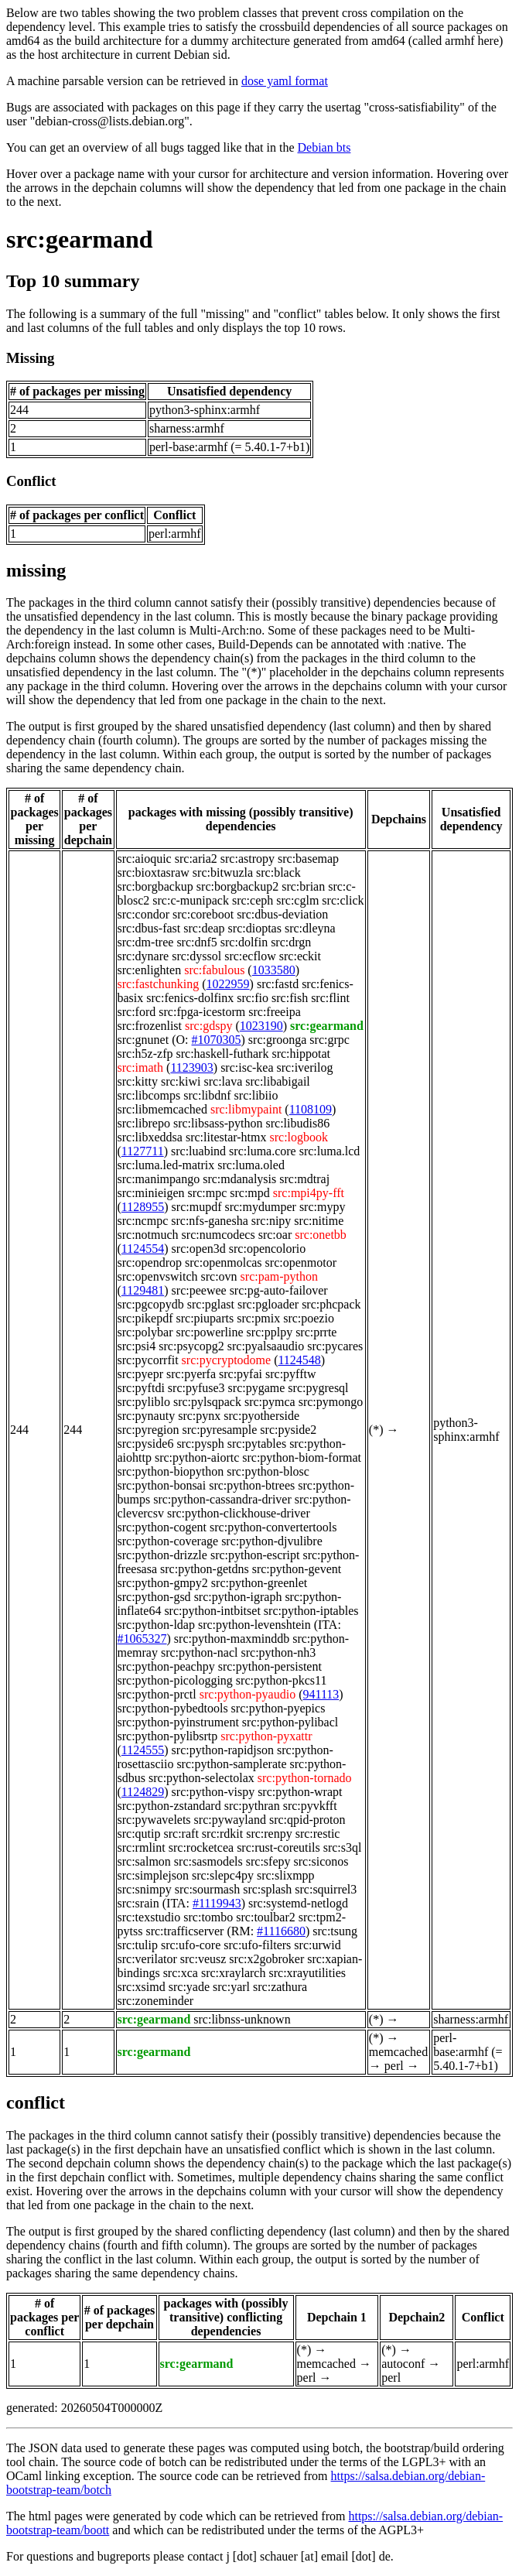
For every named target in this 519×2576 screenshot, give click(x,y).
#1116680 (281, 1931)
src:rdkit (222, 1833)
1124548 (299, 1360)
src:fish (289, 997)
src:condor (144, 914)
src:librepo (144, 1123)
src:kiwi (181, 1081)
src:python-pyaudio (247, 1694)
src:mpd (250, 1192)
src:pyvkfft (310, 1805)
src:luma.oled (251, 1165)
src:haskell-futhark (222, 1053)
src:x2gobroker (266, 1958)
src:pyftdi (141, 1387)
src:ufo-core (190, 1945)
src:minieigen (151, 1192)
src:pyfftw (290, 1373)
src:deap (203, 928)
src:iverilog (305, 1067)
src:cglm (297, 900)
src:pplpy (270, 1332)
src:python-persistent (270, 1666)
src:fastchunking (159, 983)
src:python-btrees (252, 1485)
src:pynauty (147, 1415)
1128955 (142, 1206)
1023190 (261, 1025)
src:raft (181, 1833)
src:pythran (252, 1805)
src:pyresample (220, 1429)
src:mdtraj (304, 1178)
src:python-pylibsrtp (168, 1736)
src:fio (252, 997)
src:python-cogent (162, 1527)
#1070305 (216, 1039)
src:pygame (256, 1387)
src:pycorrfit (148, 1360)
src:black (278, 872)
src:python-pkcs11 (281, 1680)
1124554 (142, 1248)
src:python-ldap (156, 1624)
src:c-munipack (190, 900)
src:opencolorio (267, 1248)
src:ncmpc (143, 1220)
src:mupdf (197, 1206)
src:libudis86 (297, 1123)
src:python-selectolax (201, 1777)
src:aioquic (145, 858)
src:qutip (139, 1833)
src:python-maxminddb (231, 1638)
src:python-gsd (154, 1596)
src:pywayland (230, 1819)
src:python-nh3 (278, 1652)
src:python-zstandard (169, 1805)
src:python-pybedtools (173, 1708)
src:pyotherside (261, 1415)
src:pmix (258, 1318)
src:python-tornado (305, 1777)
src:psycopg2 (191, 1346)
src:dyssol (196, 956)
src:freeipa (274, 1011)
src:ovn (219, 1276)
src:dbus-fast (149, 928)
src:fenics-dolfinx (190, 997)
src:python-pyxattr (266, 1736)
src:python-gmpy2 (163, 1582)
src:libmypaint (246, 1109)
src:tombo (208, 1917)
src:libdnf (206, 1095)
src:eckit (300, 956)
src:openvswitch (158, 1276)
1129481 (142, 1290)
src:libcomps (149, 1095)
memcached (398, 2051)
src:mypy (322, 1206)
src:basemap (308, 858)
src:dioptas (255, 928)
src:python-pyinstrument (178, 1722)
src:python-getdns (204, 1568)
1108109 (310, 1109)
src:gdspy (208, 1025)
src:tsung (334, 1931)
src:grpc (329, 1039)
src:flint (330, 997)
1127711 (142, 1151)
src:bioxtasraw (154, 872)
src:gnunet (143, 1039)
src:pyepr (141, 1373)
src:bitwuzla (223, 872)
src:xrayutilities (307, 1972)
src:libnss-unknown (241, 2019)
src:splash (267, 1889)
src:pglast (210, 1304)
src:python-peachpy (166, 1666)
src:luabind (198, 1151)
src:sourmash (207, 1889)
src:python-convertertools (273, 1527)
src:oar (275, 1234)
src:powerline (210, 1332)
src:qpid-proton (307, 1819)
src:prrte (315, 1332)
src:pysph (200, 1443)
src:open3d (199, 1248)
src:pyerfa (191, 1373)
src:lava (223, 1081)
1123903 (191, 1067)
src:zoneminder (156, 2000)
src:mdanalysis (239, 1178)
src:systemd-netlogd (298, 1903)
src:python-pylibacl (290, 1722)
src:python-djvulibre (272, 1541)
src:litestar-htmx (226, 1137)
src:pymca (269, 1401)
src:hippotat (300, 1053)
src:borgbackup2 (237, 886)
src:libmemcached (162, 1109)
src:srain (138, 1903)
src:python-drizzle (162, 1555)
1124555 (142, 1750)
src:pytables (256, 1443)
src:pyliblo (144, 1401)
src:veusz (203, 1958)
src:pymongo (331, 1401)
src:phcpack (331, 1304)
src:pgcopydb (151, 1304)
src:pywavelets (154, 1819)
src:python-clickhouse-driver (238, 1513)
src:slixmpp (286, 1875)
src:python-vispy (213, 1791)
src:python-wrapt (300, 1791)
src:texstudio (149, 1917)
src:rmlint (142, 1847)
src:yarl (231, 1986)
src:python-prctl (157, 1694)
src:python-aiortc (197, 1457)
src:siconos (320, 1861)
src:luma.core (262, 1151)
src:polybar (145, 1332)
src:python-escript (255, 1555)
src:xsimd (142, 1986)
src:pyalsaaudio (266, 1346)
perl (394, 2065)
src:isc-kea (246, 1067)
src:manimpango (159, 1178)
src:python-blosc (268, 1471)
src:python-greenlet (259, 1582)
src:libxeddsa (150, 1137)
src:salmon (144, 1861)
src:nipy (271, 1220)
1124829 (142, 1791)
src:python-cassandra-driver (222, 1499)
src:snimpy (145, 1889)
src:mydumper (259, 1206)
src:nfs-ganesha (209, 1220)
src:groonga (277, 1039)
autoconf (403, 2363)
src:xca (180, 1972)
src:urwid (317, 1945)
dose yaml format (284, 80)
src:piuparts (205, 1318)
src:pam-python (279, 1276)
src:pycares (335, 1346)
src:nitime (318, 1220)
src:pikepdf (145, 1318)
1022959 (228, 983)
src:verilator (147, 1958)
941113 (320, 1694)
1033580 (273, 970)
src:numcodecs (218, 1234)
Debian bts (324, 147)
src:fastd (278, 983)
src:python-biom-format (301, 1457)
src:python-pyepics (278, 1708)
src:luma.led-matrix (166, 1165)
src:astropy (247, 858)
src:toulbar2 (265, 1917)
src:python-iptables (311, 1610)
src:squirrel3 (326, 1889)
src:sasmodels (208, 1861)
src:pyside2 (288, 1429)
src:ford (137, 1011)
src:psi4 (137, 1346)
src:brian (303, 886)
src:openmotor (300, 1262)
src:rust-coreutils (278, 1847)
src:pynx (199, 1415)
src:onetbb (321, 1234)
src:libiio (256, 1095)
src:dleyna (310, 928)
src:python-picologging (175, 1680)
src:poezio (308, 1318)
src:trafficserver (184, 1931)
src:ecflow (250, 956)
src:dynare (143, 956)
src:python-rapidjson (223, 1750)
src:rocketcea (201, 1847)
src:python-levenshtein (254, 1624)
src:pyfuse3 (196, 1387)
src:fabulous (214, 970)
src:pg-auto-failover (279, 1290)
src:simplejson (153, 1875)
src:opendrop (150, 1262)
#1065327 (142, 1638)
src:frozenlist (150, 1025)
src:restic (317, 1833)
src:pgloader (268, 1304)
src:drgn (291, 942)
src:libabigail (277, 1081)
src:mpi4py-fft (308, 1192)
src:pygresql (318, 1387)
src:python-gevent (297, 1568)
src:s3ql (342, 1847)
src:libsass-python (218, 1123)
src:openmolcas (223, 1262)
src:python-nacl (199, 1652)
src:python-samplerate (231, 1763)
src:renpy (269, 1833)
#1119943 (217, 1903)
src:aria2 (196, 858)
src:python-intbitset (212, 1610)
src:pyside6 (146, 1443)
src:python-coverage (168, 1541)
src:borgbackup (155, 886)
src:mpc (207, 1192)
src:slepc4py (223, 1875)
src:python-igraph (238, 1596)
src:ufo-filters (257, 1945)
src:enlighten (150, 970)
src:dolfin (244, 942)
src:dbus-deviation (282, 914)
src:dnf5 (196, 942)
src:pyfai (240, 1373)
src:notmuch (148, 1234)
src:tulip (138, 1945)
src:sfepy (268, 1861)
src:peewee (199, 1290)
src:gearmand (79, 239)
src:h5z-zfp (145, 1053)
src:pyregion (148, 1429)
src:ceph (252, 900)
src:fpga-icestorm (202, 1011)
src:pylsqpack (207, 1401)
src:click (343, 900)
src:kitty (138, 1081)
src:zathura (280, 1986)
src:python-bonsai (162, 1485)
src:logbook (298, 1137)
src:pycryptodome (226, 1360)
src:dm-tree (146, 942)
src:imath (141, 1067)
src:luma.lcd (329, 1151)
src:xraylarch (233, 1972)
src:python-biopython (171, 1471)
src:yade (189, 1986)
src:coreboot (203, 914)
